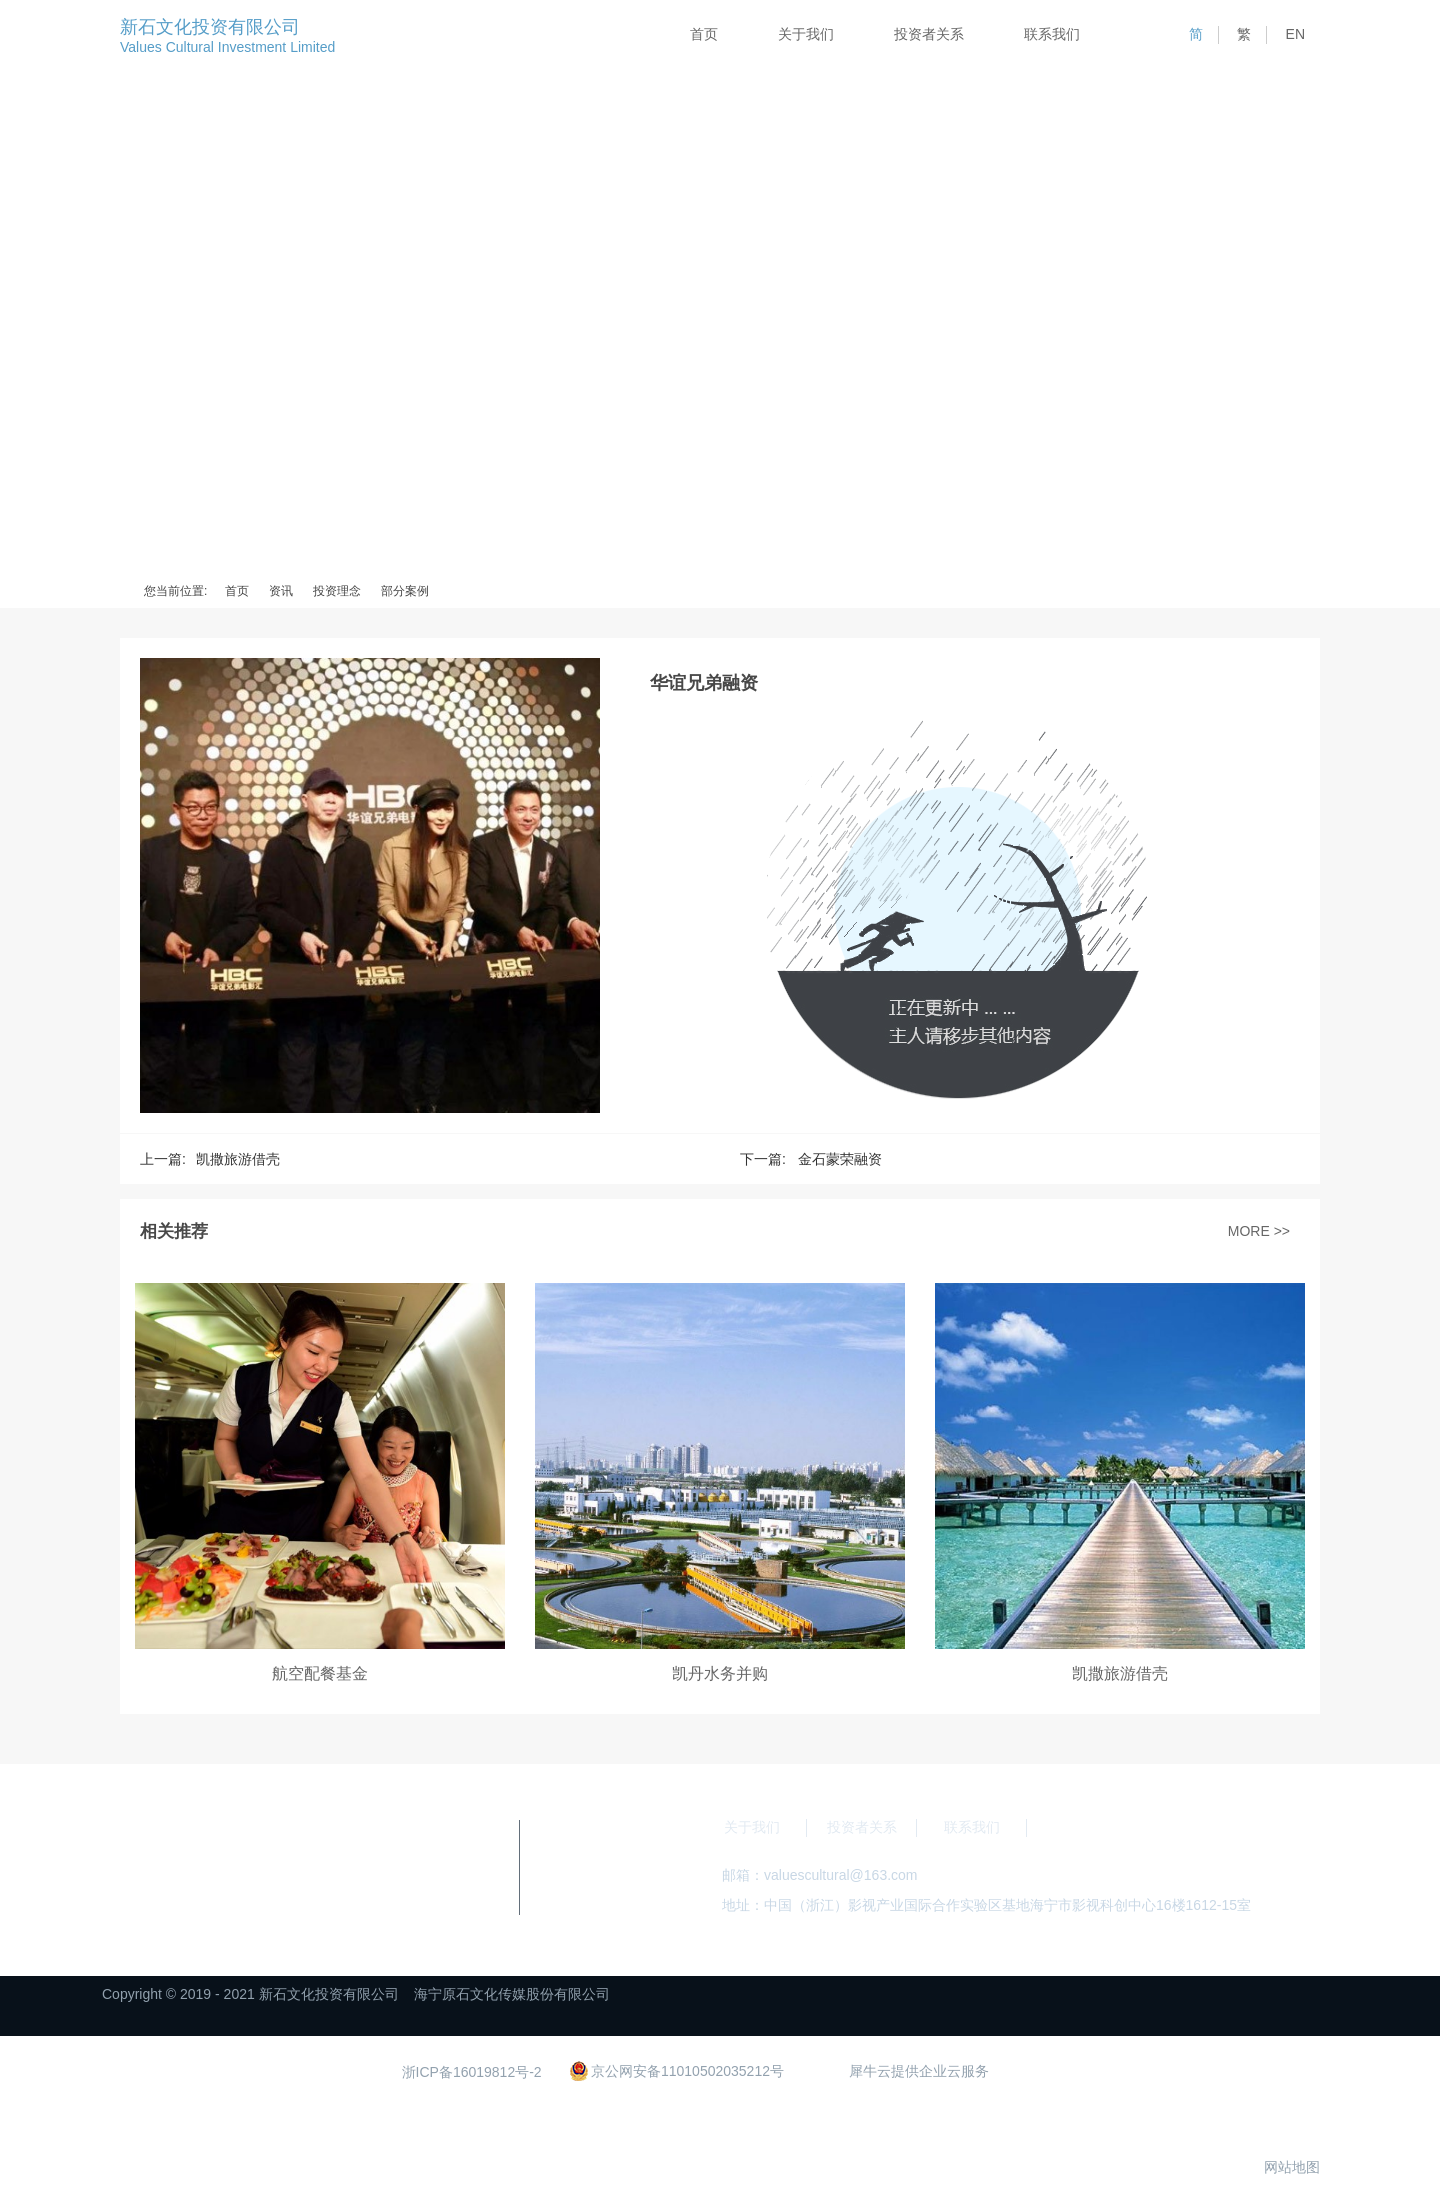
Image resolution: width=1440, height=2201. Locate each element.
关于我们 (806, 34)
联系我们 (1052, 34)
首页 (704, 34)
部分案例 (405, 591)
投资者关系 (929, 34)
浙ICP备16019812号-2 (472, 2072)
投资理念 (337, 591)
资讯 (281, 591)
